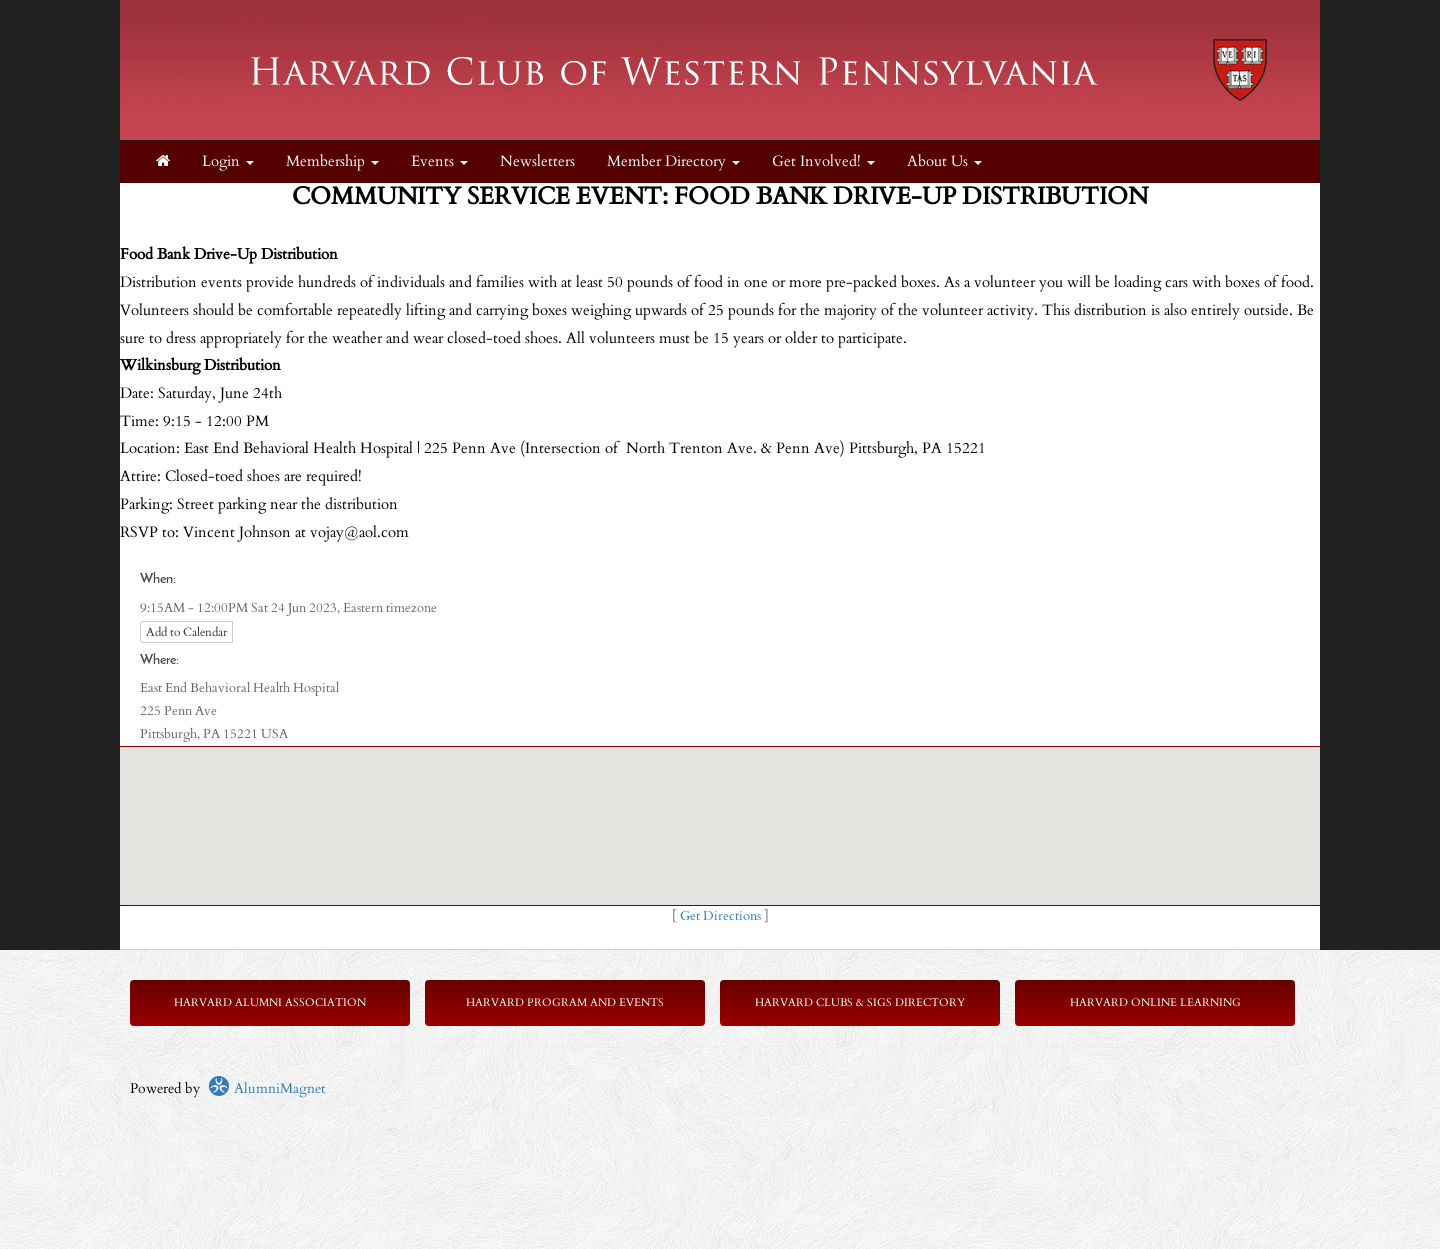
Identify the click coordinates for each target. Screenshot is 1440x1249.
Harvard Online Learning (1155, 1002)
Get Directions (720, 916)
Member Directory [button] (673, 161)
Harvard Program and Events (565, 1002)
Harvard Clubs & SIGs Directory (860, 1002)
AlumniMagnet (266, 1088)
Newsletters (537, 161)
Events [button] (439, 161)
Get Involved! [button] (823, 161)
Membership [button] (332, 161)
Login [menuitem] (228, 161)
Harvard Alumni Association (270, 1002)
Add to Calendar (186, 632)
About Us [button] (944, 161)
